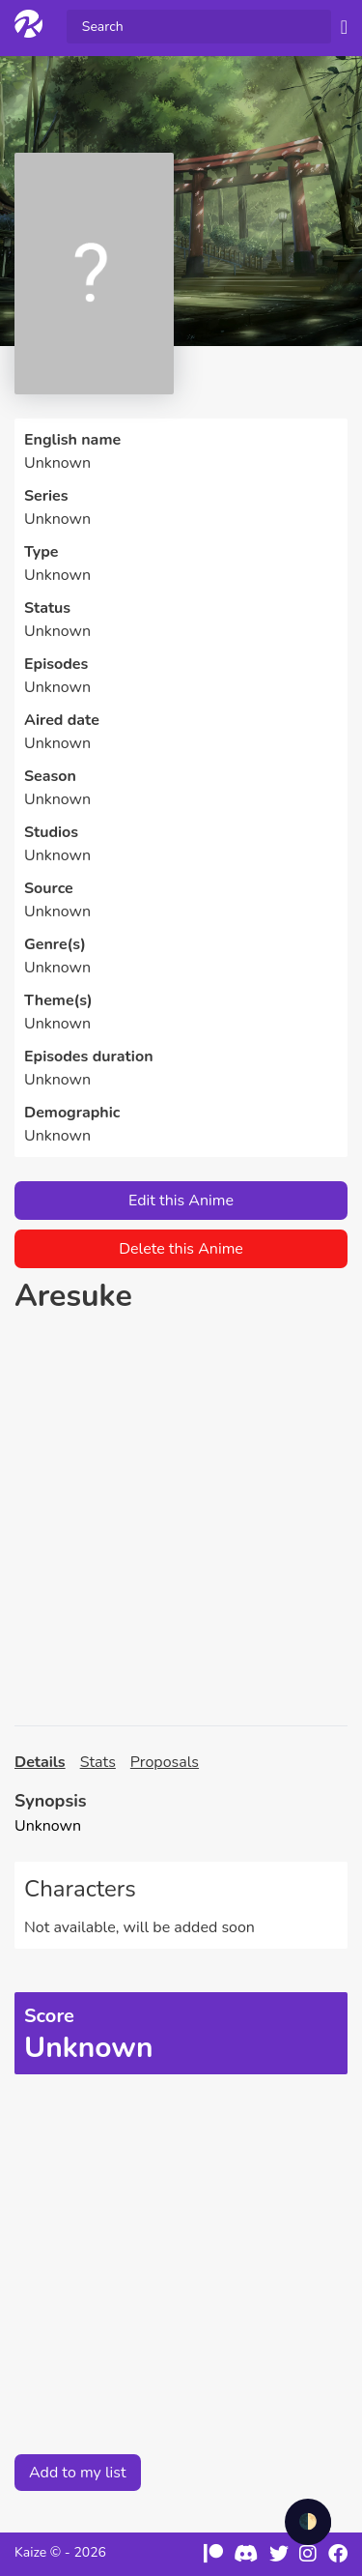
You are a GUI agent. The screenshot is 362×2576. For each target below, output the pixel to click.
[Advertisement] (181, 1520)
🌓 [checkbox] (308, 2522)
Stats (98, 1762)
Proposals (164, 1762)
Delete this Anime (181, 1248)
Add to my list (77, 2472)
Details (40, 1762)
